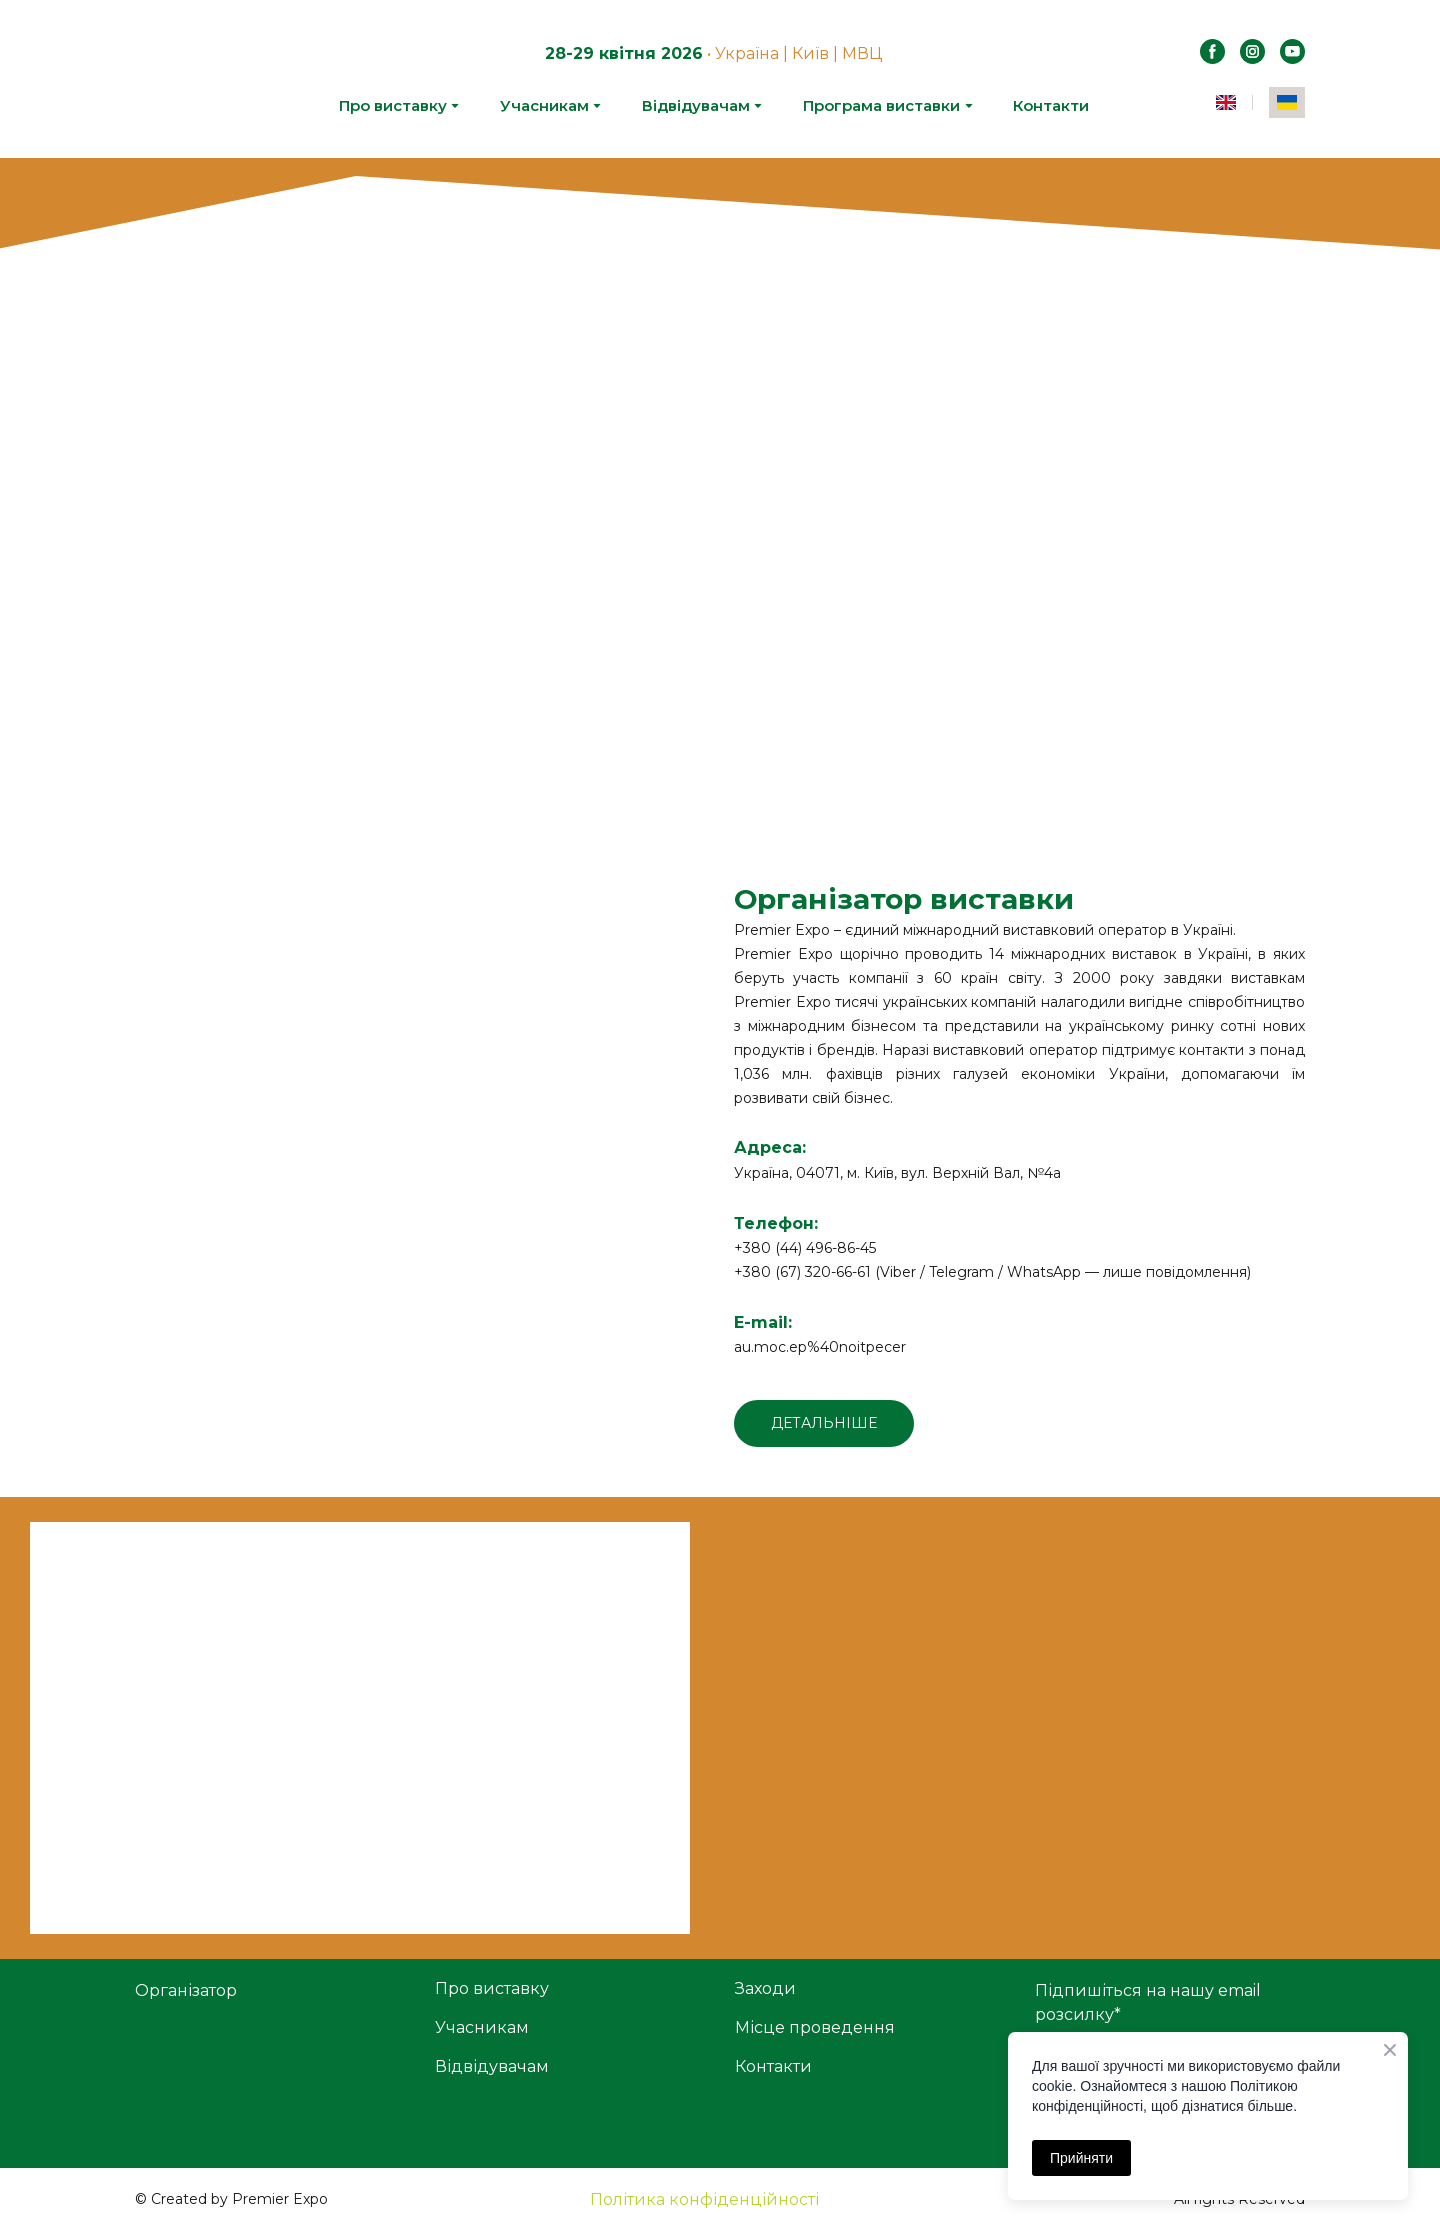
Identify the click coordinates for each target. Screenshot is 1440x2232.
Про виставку (393, 105)
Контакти (1051, 105)
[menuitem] (1226, 102)
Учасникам (544, 105)
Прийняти (1081, 2158)
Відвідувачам (696, 105)
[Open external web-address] (420, 1018)
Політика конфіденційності (704, 2199)
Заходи (765, 1988)
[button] (1212, 51)
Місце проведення (815, 2027)
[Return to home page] (191, 79)
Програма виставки (881, 105)
